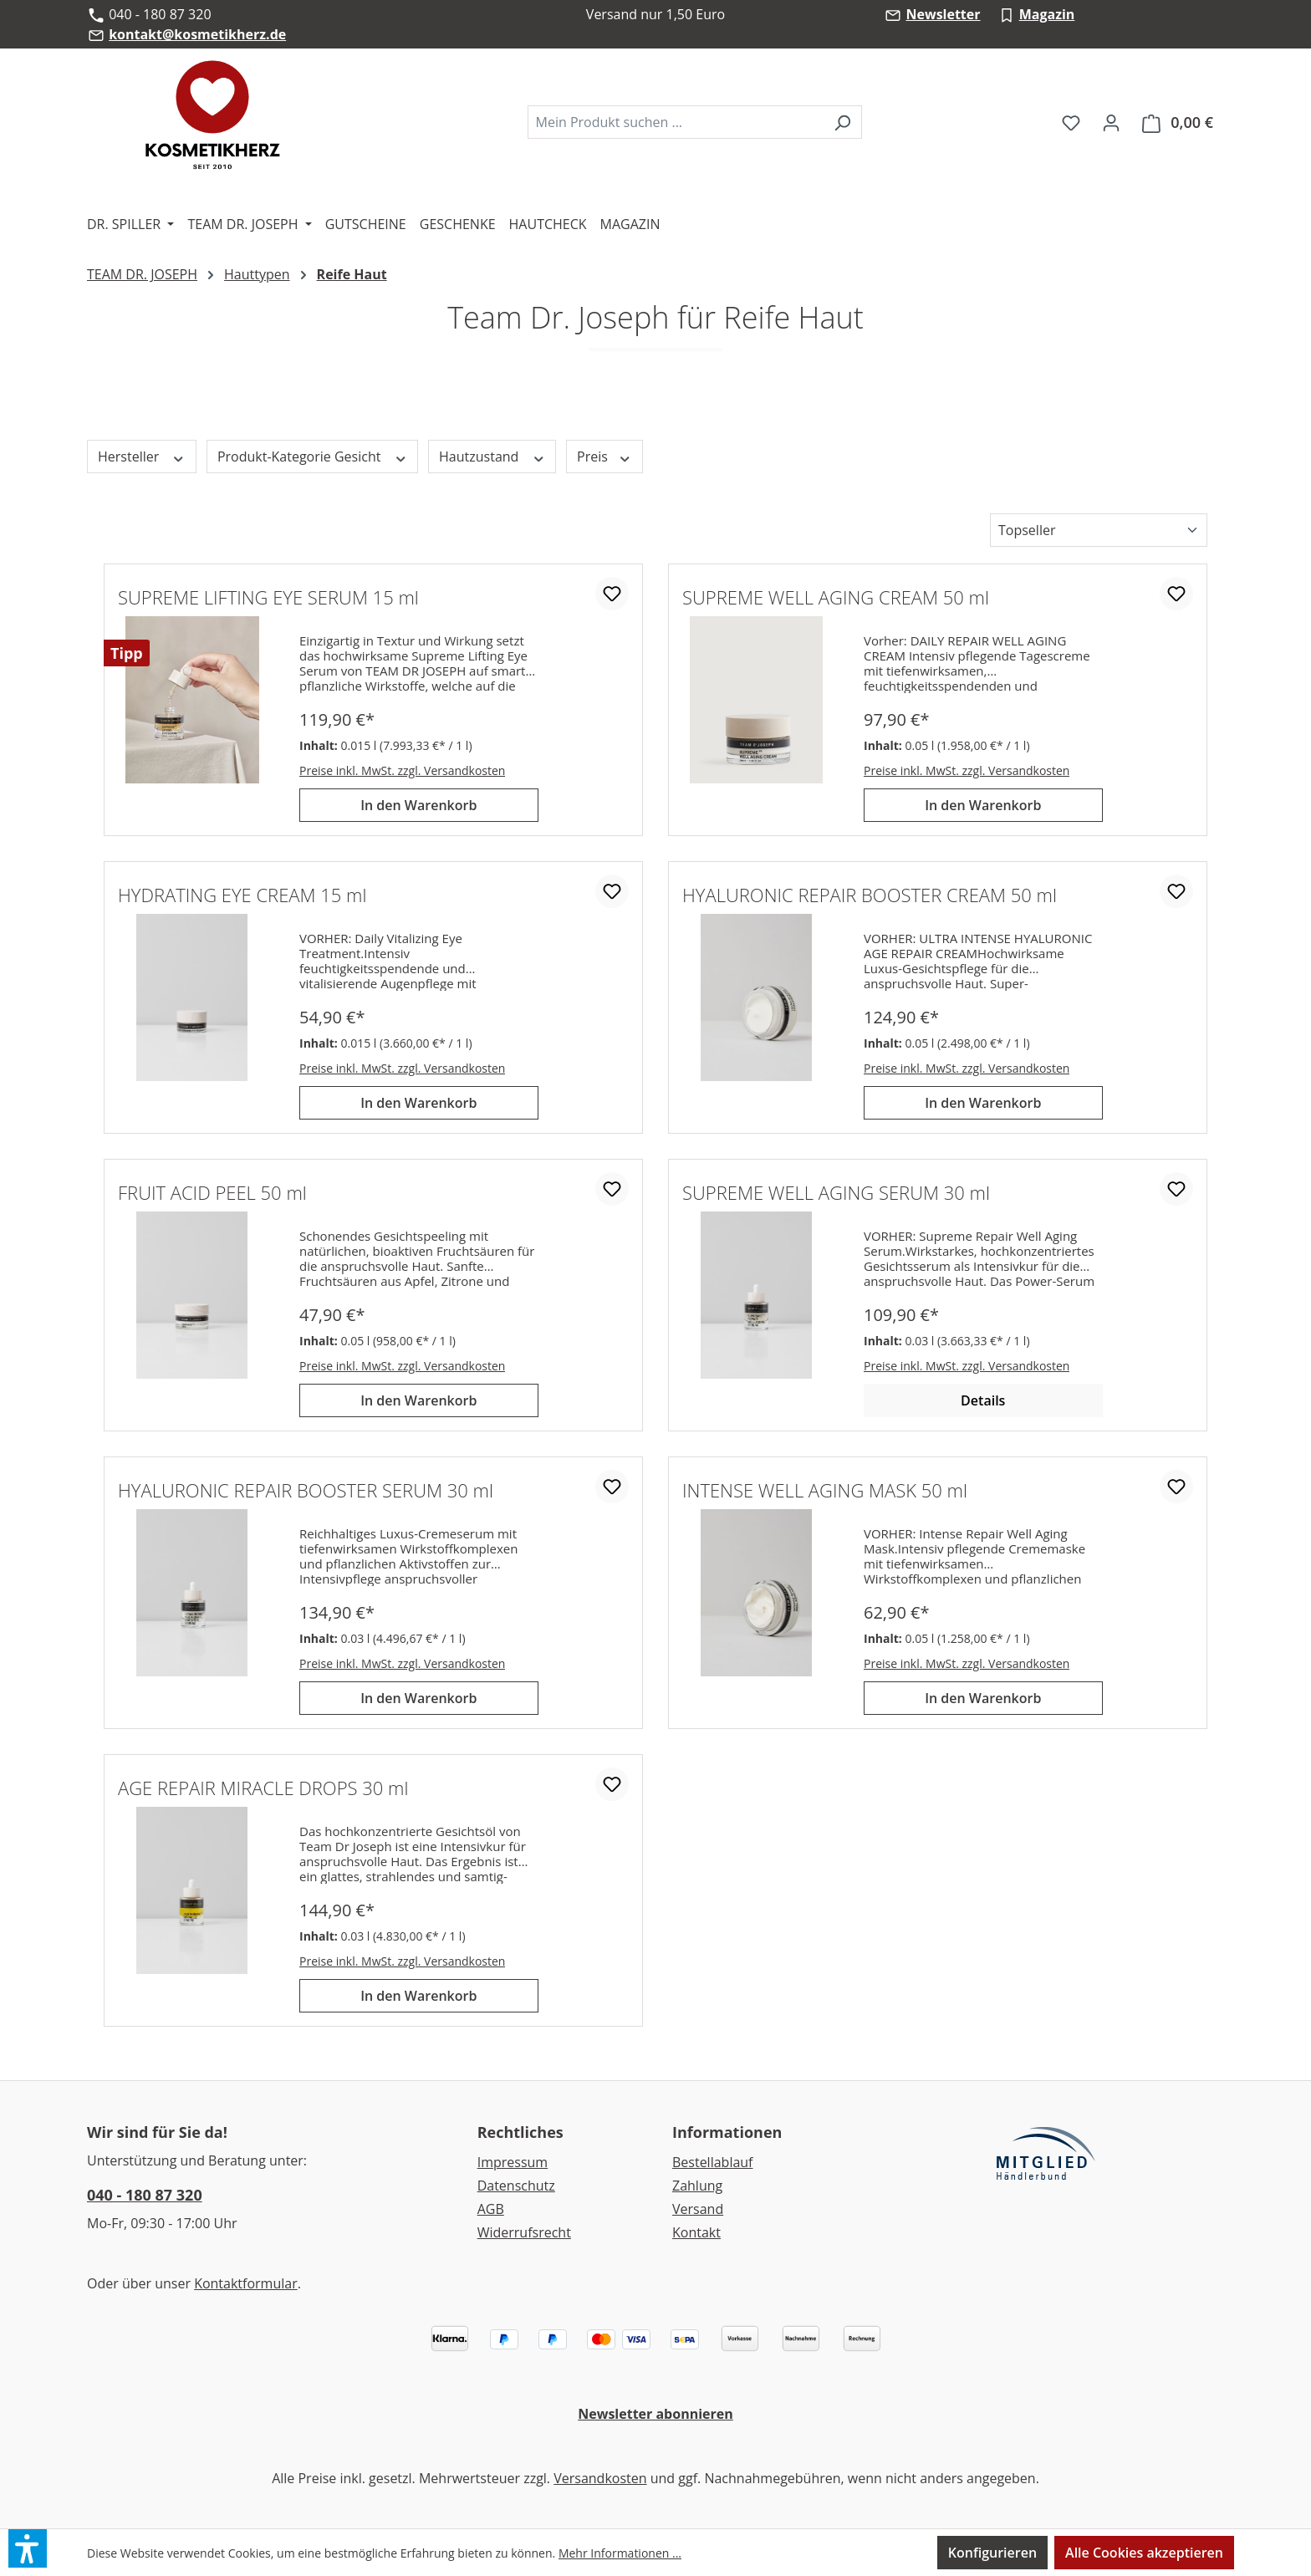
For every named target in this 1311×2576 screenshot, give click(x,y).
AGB (490, 2209)
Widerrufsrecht (524, 2232)
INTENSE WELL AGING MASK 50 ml (824, 1490)
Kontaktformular (246, 2283)
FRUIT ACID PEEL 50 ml (212, 1192)
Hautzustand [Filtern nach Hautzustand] (492, 456)
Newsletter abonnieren (655, 2414)
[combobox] (676, 122)
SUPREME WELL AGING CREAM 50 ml (835, 597)
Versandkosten (599, 2478)
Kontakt (696, 2232)
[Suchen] (842, 122)
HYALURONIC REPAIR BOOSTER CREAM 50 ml (869, 894)
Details (983, 1400)
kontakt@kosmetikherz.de (197, 34)
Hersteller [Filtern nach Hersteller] (142, 456)
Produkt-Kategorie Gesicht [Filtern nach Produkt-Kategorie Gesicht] (312, 456)
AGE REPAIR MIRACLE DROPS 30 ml (263, 1787)
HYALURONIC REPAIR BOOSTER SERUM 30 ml (305, 1490)
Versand (697, 2209)
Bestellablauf (712, 2162)
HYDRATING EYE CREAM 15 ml (242, 894)
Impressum (512, 2162)
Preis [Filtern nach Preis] (604, 456)
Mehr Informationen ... (620, 2553)
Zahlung (697, 2185)
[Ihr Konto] (1111, 122)
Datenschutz (516, 2185)
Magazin (1047, 14)
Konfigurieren (992, 2552)
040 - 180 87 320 (144, 2195)
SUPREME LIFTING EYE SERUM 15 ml (268, 597)
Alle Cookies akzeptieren (1144, 2552)
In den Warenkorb (418, 805)
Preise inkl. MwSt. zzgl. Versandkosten (402, 770)
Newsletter (942, 14)
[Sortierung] (1098, 530)
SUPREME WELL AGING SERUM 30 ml (836, 1192)
